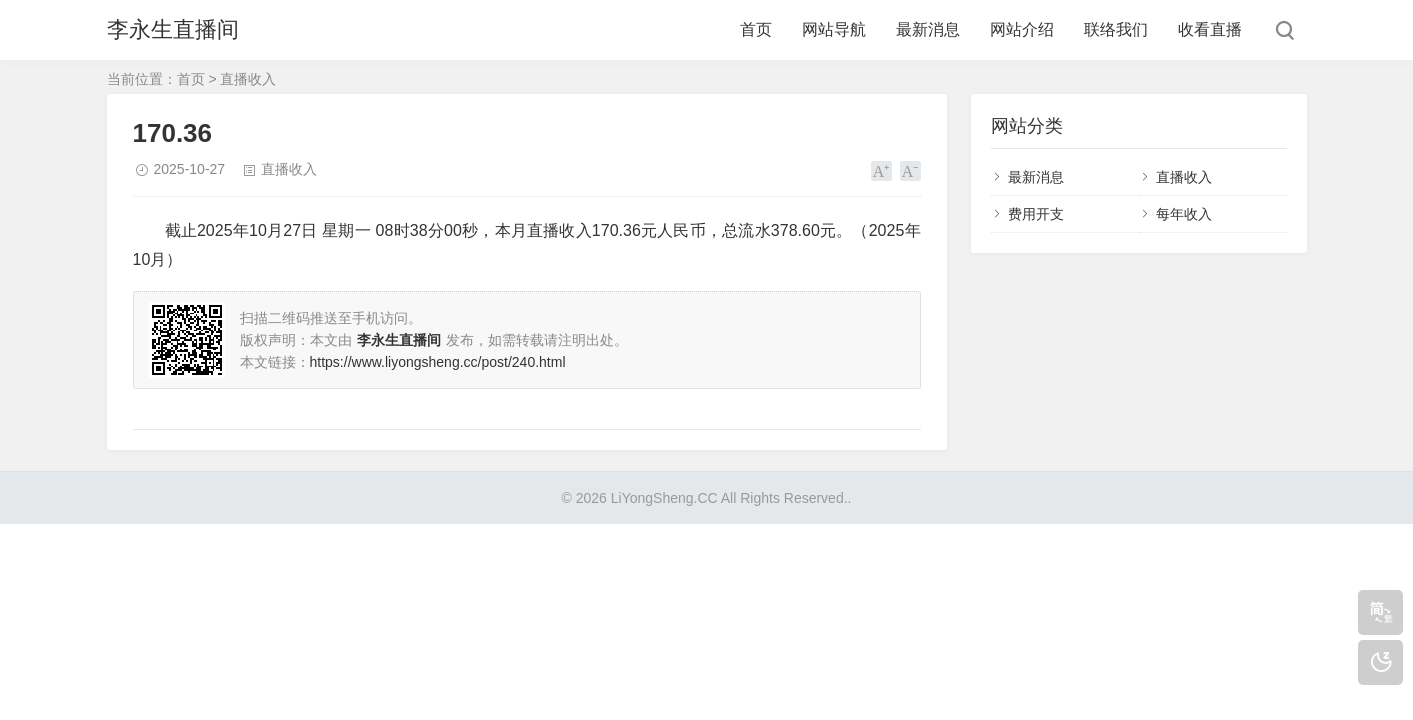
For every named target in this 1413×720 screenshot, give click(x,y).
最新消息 (928, 29)
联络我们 (1116, 29)
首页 (756, 29)
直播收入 (248, 79)
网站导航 (834, 29)
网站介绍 (1022, 29)
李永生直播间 (173, 29)
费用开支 (1036, 214)
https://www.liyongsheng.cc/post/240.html (438, 362)
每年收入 (1184, 214)
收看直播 (1210, 29)
